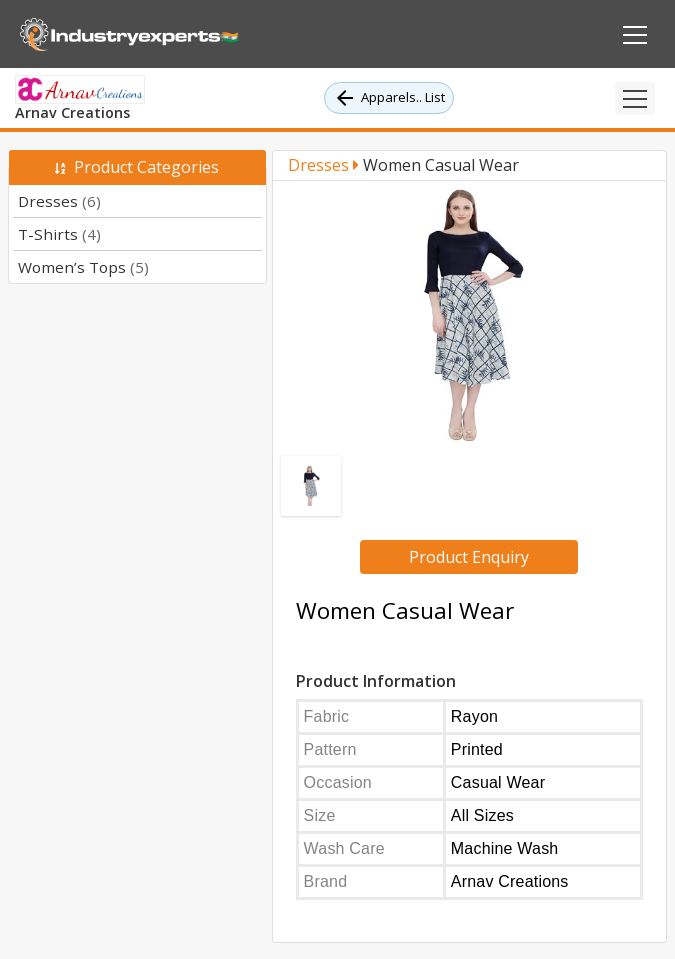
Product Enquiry (469, 557)
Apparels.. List (389, 98)
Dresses (59, 201)
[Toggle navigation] (635, 98)
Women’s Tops (83, 267)
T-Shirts (59, 234)
